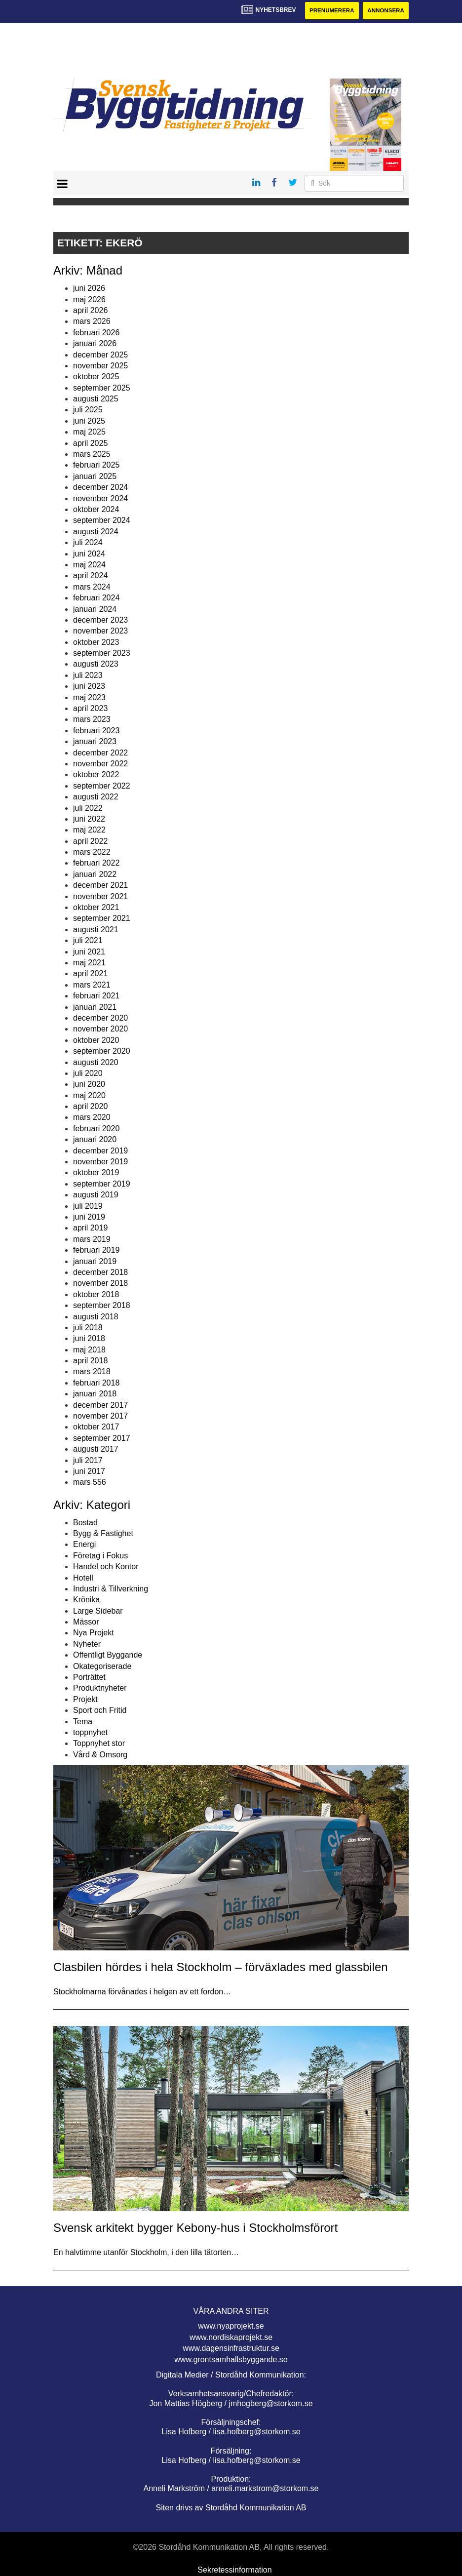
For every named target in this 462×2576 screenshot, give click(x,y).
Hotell (83, 1578)
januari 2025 (94, 476)
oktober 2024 (96, 510)
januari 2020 (94, 1140)
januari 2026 (94, 344)
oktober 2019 (96, 1173)
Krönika (86, 1600)
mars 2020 (92, 1117)
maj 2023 (89, 697)
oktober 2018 (96, 1294)
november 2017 (100, 1416)
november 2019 (100, 1162)
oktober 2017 (96, 1427)
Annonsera (385, 10)
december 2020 (100, 1018)
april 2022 (90, 841)
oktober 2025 (96, 377)
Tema (82, 1721)
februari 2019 (96, 1250)
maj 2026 (89, 299)
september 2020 (101, 1051)
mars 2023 (92, 719)
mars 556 (89, 1482)
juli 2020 (88, 1074)
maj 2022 (89, 830)
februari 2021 (96, 996)
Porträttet (89, 1677)
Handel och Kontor (106, 1567)
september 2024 (101, 520)
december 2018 (100, 1272)
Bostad (85, 1522)
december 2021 (100, 885)
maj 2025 (89, 432)
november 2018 (100, 1283)
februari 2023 (96, 730)
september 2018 (101, 1306)
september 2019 (101, 1184)
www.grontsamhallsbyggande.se (230, 2359)
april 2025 (90, 443)
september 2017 (101, 1438)
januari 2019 (94, 1261)
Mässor (86, 1622)
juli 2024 (88, 543)
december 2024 (100, 487)
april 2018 (90, 1361)
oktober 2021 (96, 908)
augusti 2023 (95, 664)
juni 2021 (89, 952)
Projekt (85, 1699)
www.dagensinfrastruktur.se (231, 2348)
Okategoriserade (102, 1666)
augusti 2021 (95, 930)
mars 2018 (92, 1372)
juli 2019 (88, 1206)
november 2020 (100, 1029)
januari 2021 (94, 1007)
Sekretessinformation (234, 2570)
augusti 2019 (95, 1195)
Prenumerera (328, 10)
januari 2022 (94, 875)
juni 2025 (89, 421)
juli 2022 (88, 808)
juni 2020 (89, 1084)
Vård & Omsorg (100, 1754)
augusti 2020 (95, 1062)
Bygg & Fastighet (103, 1534)
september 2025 (101, 388)
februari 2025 (96, 465)
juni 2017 (89, 1471)
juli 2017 (88, 1460)
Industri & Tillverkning (110, 1589)
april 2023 (90, 709)
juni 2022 (89, 819)
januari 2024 (94, 609)
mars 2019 (92, 1239)
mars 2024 (92, 587)
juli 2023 (88, 676)
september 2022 (101, 786)
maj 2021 (89, 963)
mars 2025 (92, 454)
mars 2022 (92, 852)
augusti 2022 (95, 797)
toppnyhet (90, 1733)
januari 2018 (94, 1394)
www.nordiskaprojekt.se (231, 2338)
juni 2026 (89, 288)
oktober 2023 (96, 642)
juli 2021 (88, 941)
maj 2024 (89, 565)
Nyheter (87, 1644)
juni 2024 (89, 554)
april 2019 (90, 1228)
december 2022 (100, 753)
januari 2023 (94, 742)
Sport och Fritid (99, 1710)
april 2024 (90, 576)
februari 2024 (96, 598)
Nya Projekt (93, 1633)
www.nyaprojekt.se (231, 2326)
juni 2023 (89, 686)
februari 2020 (96, 1129)
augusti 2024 (95, 531)
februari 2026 (96, 332)
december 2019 (100, 1151)
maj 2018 (89, 1350)
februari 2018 (96, 1383)
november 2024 (100, 498)
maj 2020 (89, 1095)
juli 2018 (88, 1328)
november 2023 (100, 631)
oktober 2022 (96, 775)
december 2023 (100, 620)
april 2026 (90, 311)
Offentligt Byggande (107, 1655)
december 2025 (100, 355)
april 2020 (90, 1107)
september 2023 (101, 653)
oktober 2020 (96, 1040)
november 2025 (100, 366)
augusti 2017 (95, 1449)
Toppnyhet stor (99, 1744)
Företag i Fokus (100, 1555)
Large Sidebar (98, 1611)
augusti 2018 (95, 1316)
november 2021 (100, 896)
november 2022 (100, 764)
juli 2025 (88, 410)
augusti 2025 (95, 399)
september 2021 (101, 918)
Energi (84, 1545)
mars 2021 (92, 985)
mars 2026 (92, 321)
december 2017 (100, 1405)
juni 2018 (89, 1339)
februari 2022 (96, 863)
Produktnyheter (100, 1688)
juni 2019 (89, 1217)
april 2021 (90, 974)
